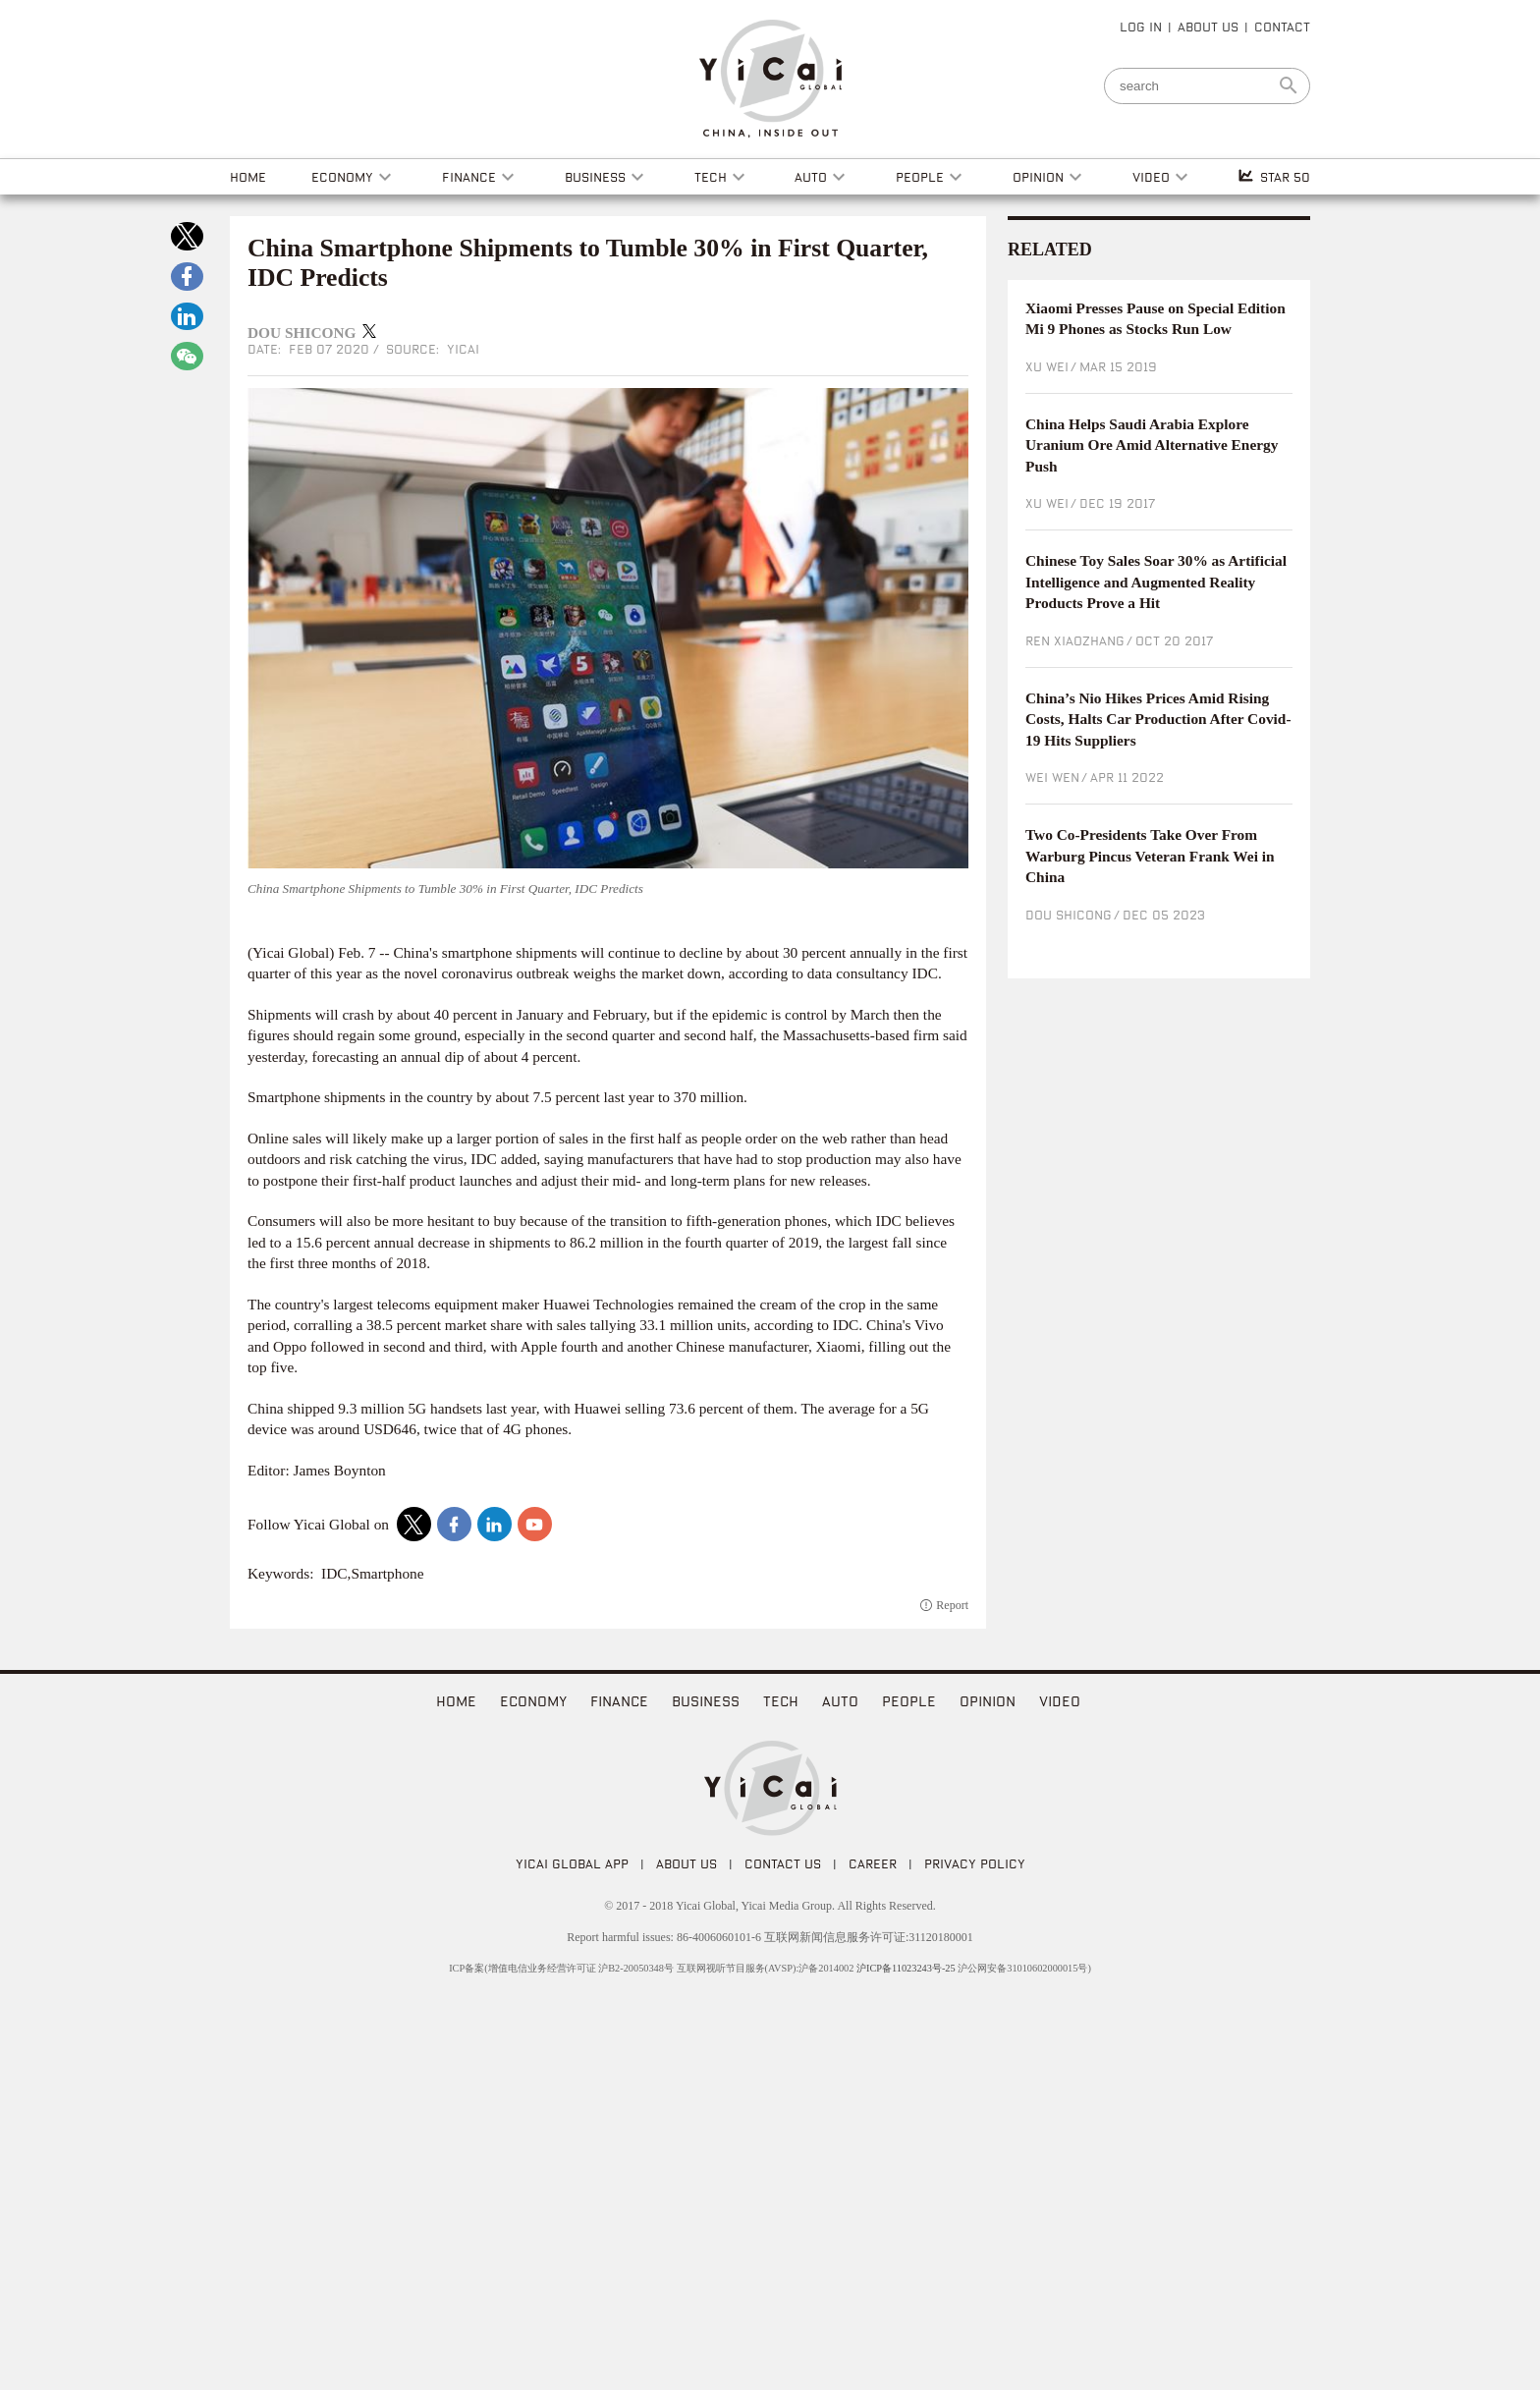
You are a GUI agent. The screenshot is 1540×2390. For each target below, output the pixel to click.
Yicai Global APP (572, 1863)
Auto (840, 1701)
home (456, 1701)
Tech (780, 1701)
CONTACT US (782, 1863)
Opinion (988, 1701)
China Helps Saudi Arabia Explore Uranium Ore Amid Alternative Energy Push (1151, 445)
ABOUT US (1208, 26)
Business (706, 1701)
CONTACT (1282, 26)
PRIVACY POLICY (974, 1863)
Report (952, 1605)
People (909, 1701)
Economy (533, 1701)
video (1059, 1701)
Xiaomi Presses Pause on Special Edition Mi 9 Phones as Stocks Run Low (1155, 319)
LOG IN (1141, 26)
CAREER (873, 1863)
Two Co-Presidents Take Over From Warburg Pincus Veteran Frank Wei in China (1150, 855)
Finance (619, 1701)
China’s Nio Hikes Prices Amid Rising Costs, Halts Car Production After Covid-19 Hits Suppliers (1158, 719)
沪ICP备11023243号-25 (906, 1968)
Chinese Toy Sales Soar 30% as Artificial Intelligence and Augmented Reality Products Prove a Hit (1156, 581)
